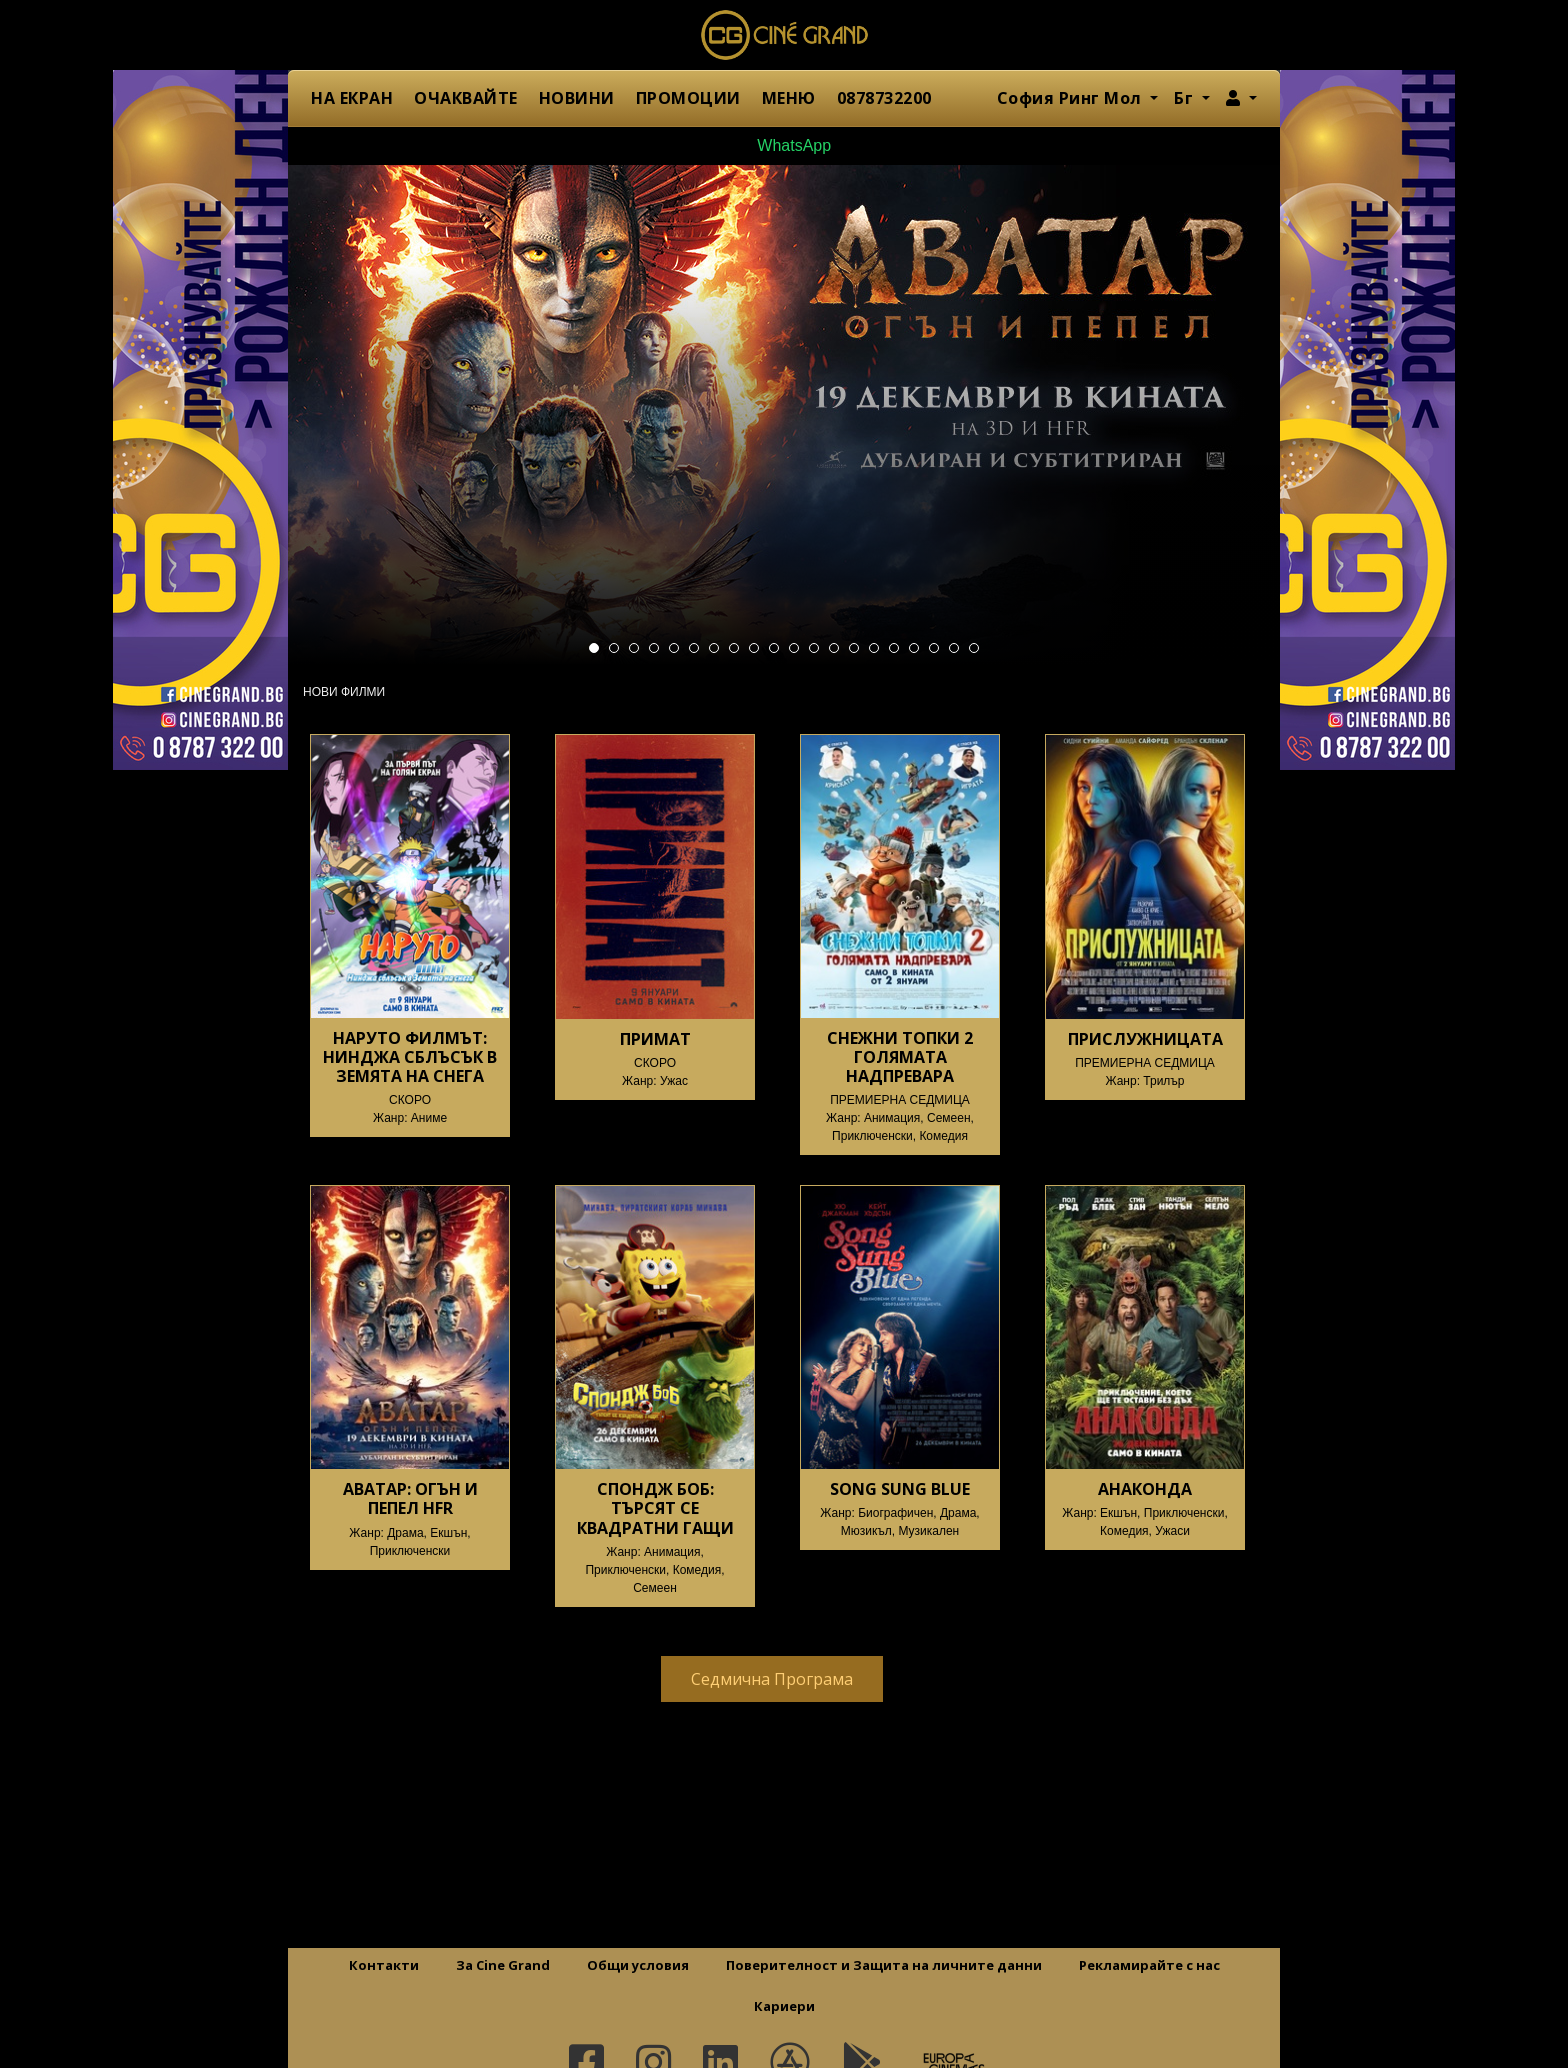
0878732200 (884, 98)
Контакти (384, 1965)
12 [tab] (814, 648)
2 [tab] (614, 648)
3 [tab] (634, 648)
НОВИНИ (577, 98)
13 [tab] (834, 648)
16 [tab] (894, 648)
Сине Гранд (784, 35)
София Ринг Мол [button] (1072, 98)
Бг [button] (1186, 98)
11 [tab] (794, 648)
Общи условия (638, 1965)
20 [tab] (974, 648)
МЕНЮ (789, 98)
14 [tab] (854, 648)
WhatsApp (784, 145)
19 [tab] (954, 648)
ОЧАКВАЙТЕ (466, 98)
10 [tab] (774, 648)
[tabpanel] (784, 415)
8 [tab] (734, 648)
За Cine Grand (503, 1965)
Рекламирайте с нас (1149, 1965)
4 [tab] (654, 648)
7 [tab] (714, 648)
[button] (1241, 98)
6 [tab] (694, 648)
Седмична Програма (772, 1679)
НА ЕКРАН (352, 98)
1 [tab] (594, 648)
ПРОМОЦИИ (688, 98)
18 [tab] (934, 648)
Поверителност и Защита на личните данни (884, 1965)
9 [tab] (754, 648)
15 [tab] (874, 648)
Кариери (784, 2006)
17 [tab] (914, 648)
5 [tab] (674, 648)
